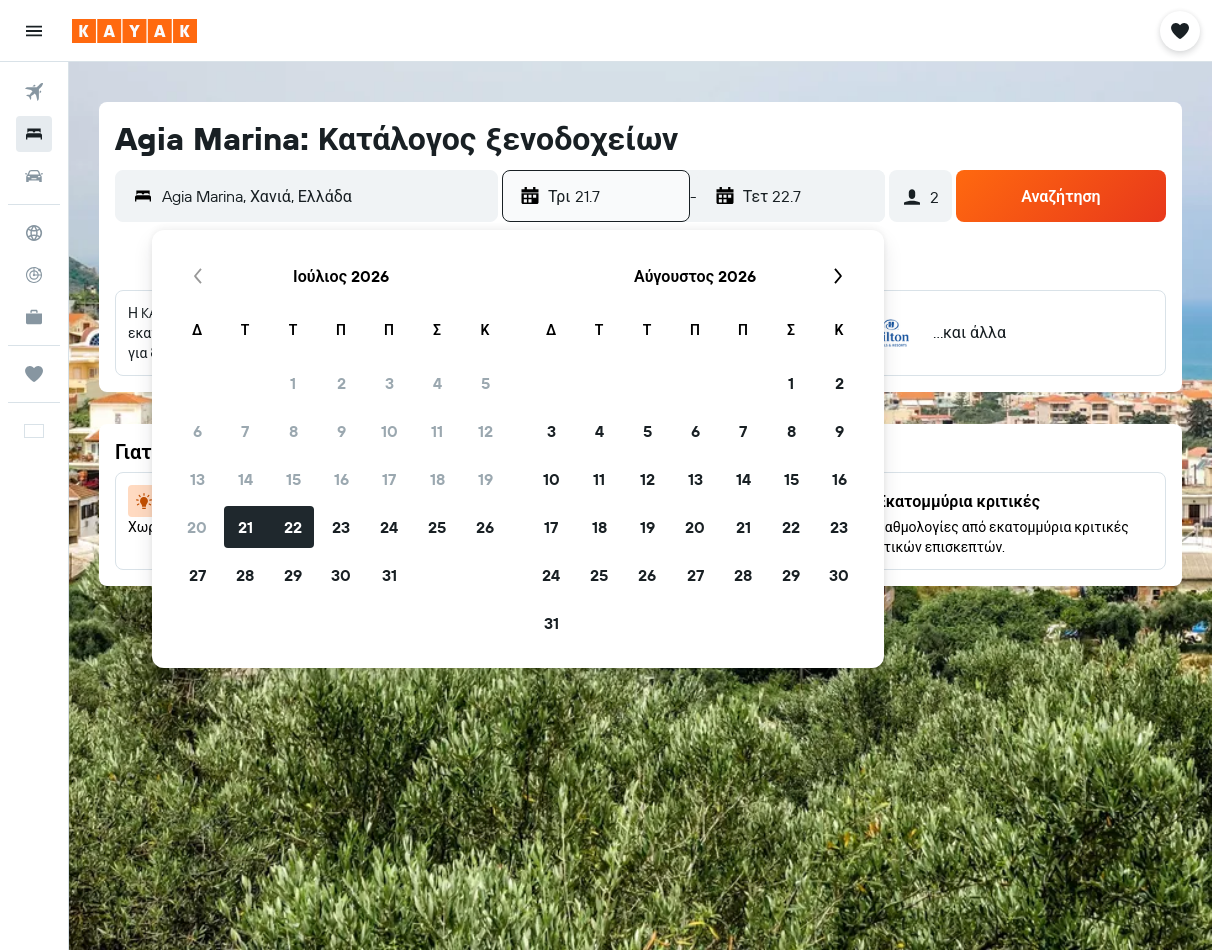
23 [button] (341, 527)
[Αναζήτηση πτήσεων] (34, 92)
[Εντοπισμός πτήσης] (34, 275)
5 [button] (485, 383)
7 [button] (245, 431)
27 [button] (197, 575)
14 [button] (245, 479)
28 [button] (245, 575)
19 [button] (485, 479)
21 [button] (245, 527)
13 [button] (197, 479)
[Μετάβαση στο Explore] (34, 233)
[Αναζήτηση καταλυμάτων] (34, 134)
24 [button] (389, 527)
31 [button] (389, 575)
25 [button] (437, 527)
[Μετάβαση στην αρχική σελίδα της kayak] (134, 31)
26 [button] (485, 527)
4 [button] (437, 383)
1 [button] (293, 383)
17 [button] (389, 479)
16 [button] (341, 479)
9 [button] (341, 431)
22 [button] (293, 527)
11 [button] (437, 431)
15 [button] (293, 479)
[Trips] (34, 374)
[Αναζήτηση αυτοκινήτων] (34, 176)
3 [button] (389, 383)
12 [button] (485, 431)
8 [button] (293, 431)
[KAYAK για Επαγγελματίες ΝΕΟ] (34, 317)
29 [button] (293, 575)
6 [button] (197, 431)
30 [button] (341, 575)
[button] (34, 31)
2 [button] (341, 383)
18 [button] (437, 479)
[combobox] (325, 196)
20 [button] (197, 527)
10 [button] (389, 431)
